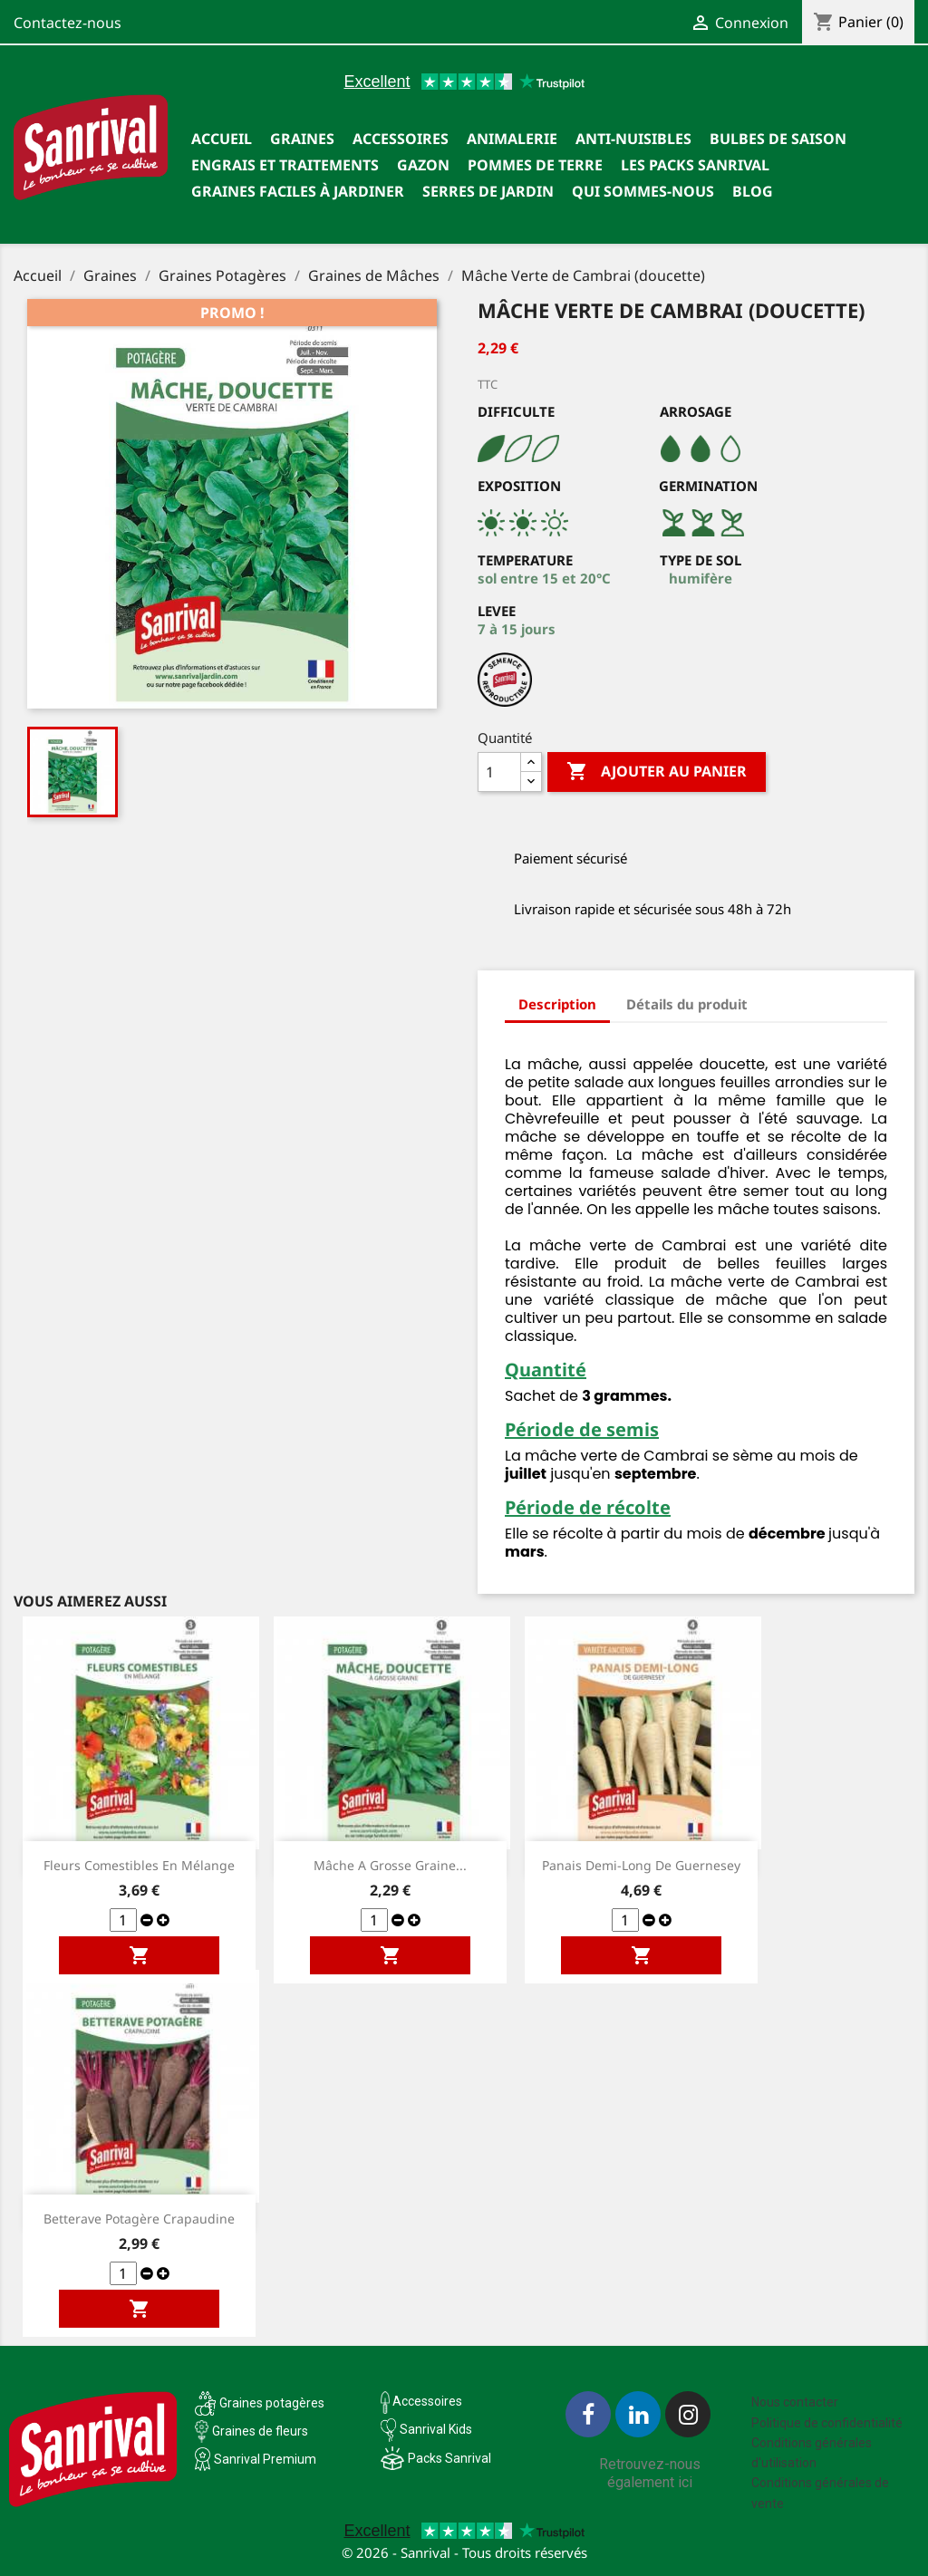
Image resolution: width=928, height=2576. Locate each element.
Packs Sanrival (449, 2458)
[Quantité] (499, 772)
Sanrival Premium (265, 2459)
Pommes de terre (535, 165)
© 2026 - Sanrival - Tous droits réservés (464, 2552)
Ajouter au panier (656, 772)
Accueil (221, 139)
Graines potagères (271, 2403)
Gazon (423, 165)
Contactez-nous (67, 23)
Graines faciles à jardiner (297, 191)
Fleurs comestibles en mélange (139, 1865)
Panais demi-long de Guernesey (641, 1865)
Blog (752, 191)
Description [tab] (557, 1004)
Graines (302, 139)
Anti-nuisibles (633, 139)
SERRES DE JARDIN (488, 191)
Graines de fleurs (260, 2431)
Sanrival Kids (436, 2429)
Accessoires (401, 139)
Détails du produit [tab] (687, 1004)
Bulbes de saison (778, 139)
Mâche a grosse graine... (390, 1865)
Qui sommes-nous (643, 191)
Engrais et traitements (285, 165)
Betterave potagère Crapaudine (139, 2218)
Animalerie (512, 139)
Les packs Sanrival (695, 165)
